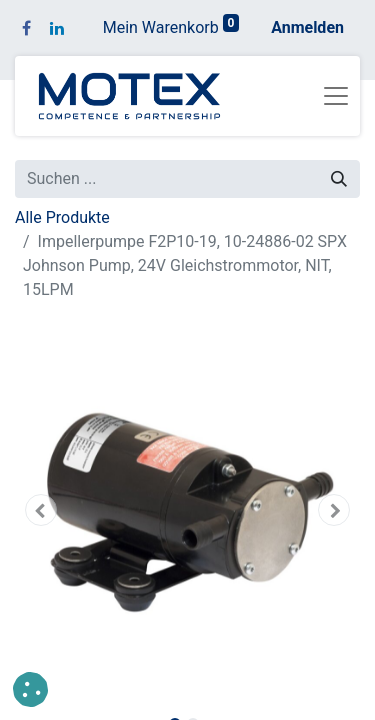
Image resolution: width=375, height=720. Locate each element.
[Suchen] (339, 179)
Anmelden (307, 27)
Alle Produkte (62, 217)
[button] (41, 510)
